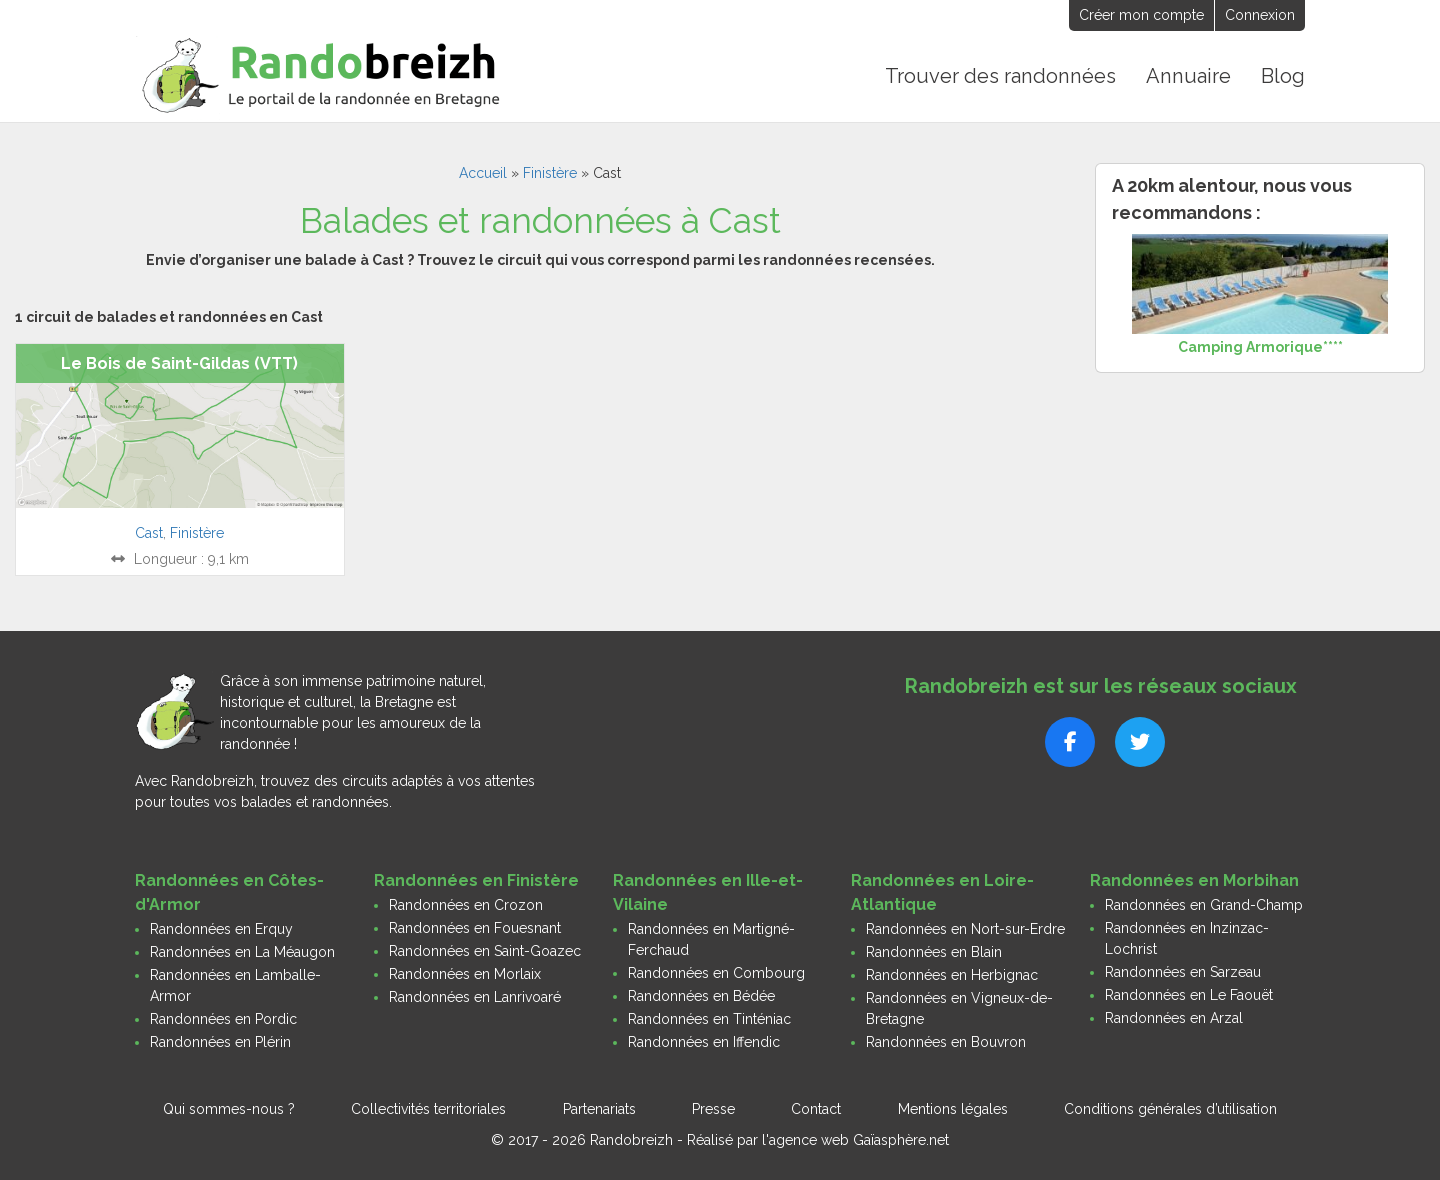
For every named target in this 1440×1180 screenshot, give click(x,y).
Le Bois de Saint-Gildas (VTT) (179, 362)
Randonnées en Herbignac (952, 974)
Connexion (1260, 15)
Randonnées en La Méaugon (242, 951)
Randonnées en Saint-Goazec (485, 950)
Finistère (550, 172)
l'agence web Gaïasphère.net (855, 1139)
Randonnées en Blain (934, 951)
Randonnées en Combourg (716, 972)
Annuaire (1189, 76)
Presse (713, 1108)
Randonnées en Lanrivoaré (475, 996)
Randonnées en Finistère (476, 879)
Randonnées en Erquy (221, 928)
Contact (816, 1108)
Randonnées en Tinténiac (709, 1018)
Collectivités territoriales (428, 1108)
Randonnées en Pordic (223, 1018)
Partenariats (599, 1108)
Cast (149, 532)
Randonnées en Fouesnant (475, 927)
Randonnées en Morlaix (465, 973)
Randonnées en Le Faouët (1189, 994)
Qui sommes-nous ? (229, 1108)
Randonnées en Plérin (220, 1041)
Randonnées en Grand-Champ (1204, 904)
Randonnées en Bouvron (946, 1041)
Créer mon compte (1141, 15)
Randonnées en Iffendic (704, 1041)
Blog (1283, 76)
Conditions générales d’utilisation (1170, 1108)
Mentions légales (953, 1108)
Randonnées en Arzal (1174, 1017)
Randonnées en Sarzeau (1183, 971)
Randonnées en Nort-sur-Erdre (965, 928)
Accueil (483, 172)
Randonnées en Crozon (466, 904)
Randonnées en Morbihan (1194, 879)
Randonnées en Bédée (701, 995)
